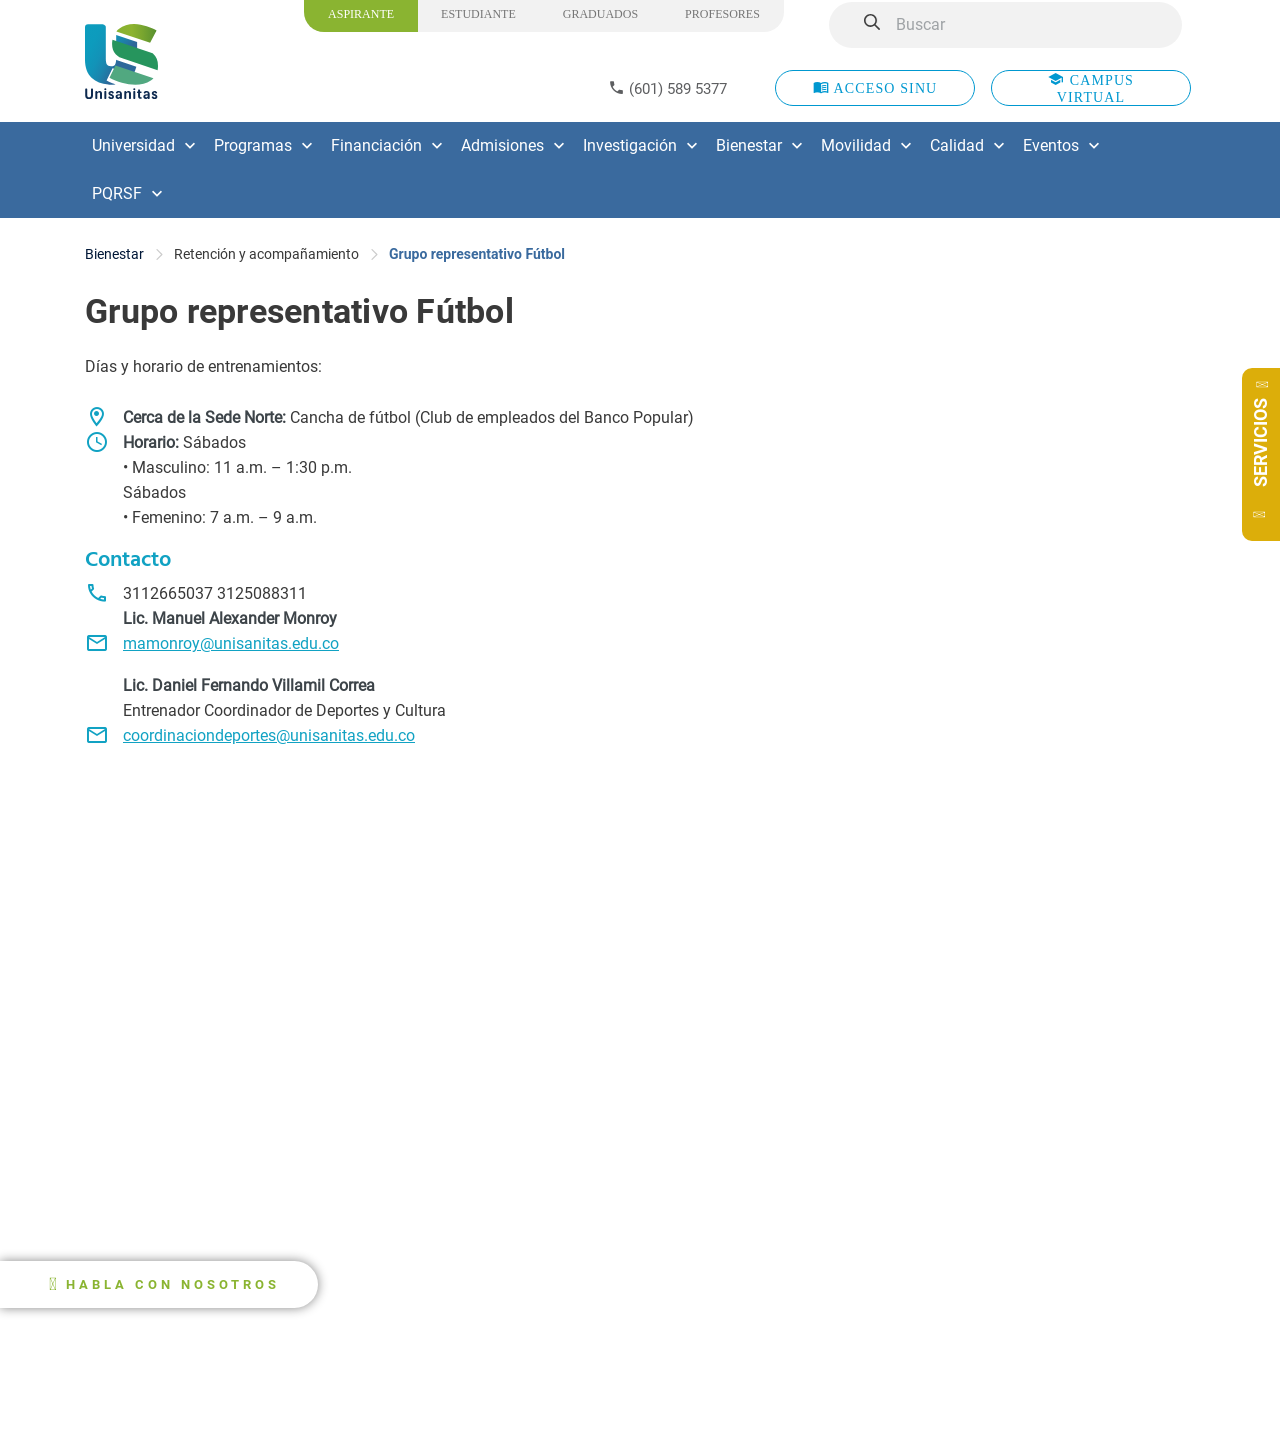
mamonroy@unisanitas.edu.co (231, 643)
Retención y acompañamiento (266, 254)
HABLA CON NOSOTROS (173, 1284)
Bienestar (114, 254)
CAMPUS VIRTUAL (1091, 88)
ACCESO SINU (875, 87)
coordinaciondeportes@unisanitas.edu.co (269, 735)
